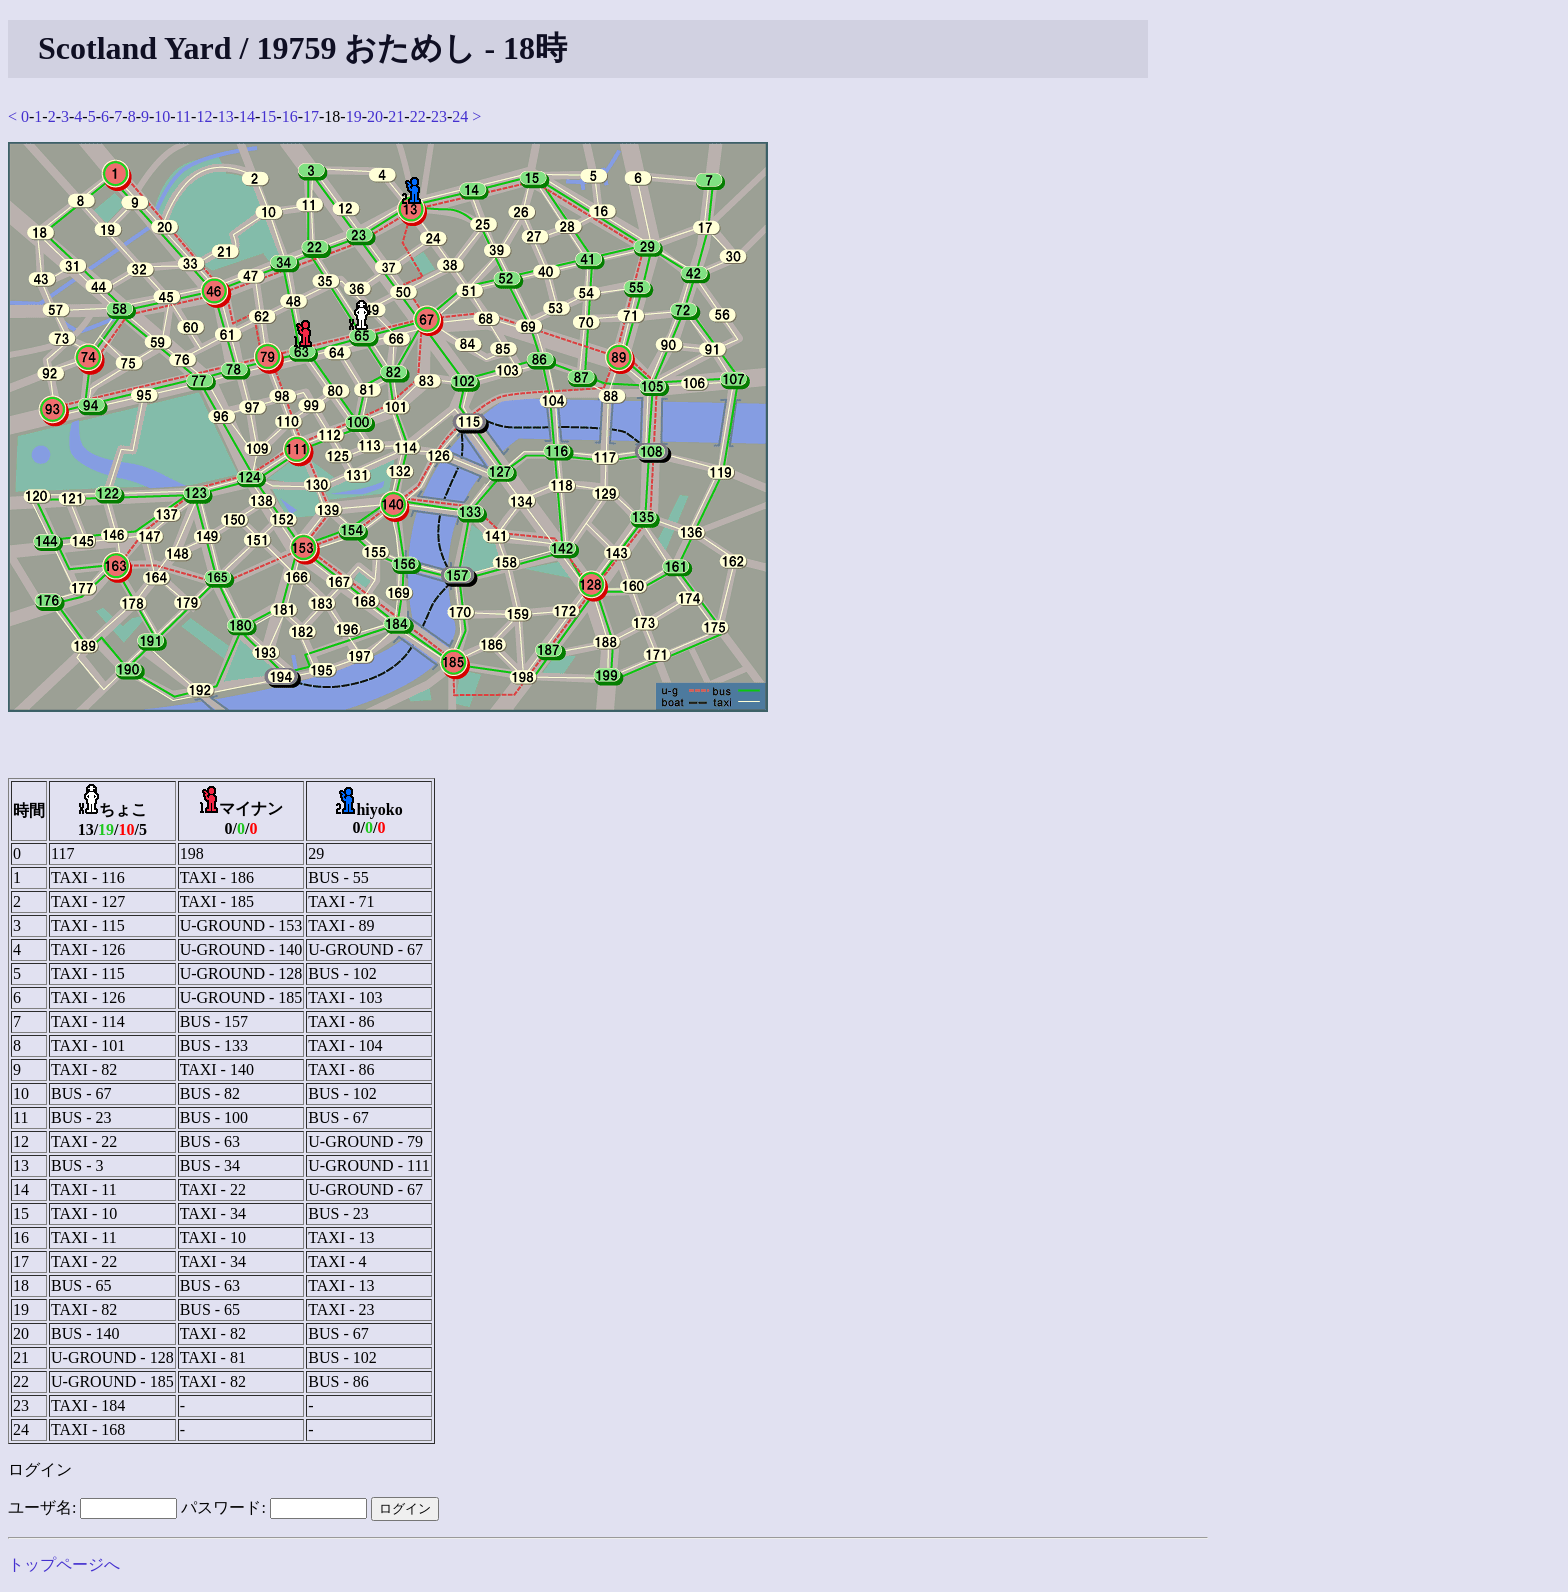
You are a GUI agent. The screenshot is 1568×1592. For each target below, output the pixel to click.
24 (460, 116)
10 (162, 116)
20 (375, 116)
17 (311, 116)
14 (247, 116)
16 (290, 116)
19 (354, 116)
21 (396, 116)
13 (226, 116)
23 (439, 116)
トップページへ (64, 1564)
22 (418, 116)
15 (268, 116)
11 (183, 116)
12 (204, 116)
